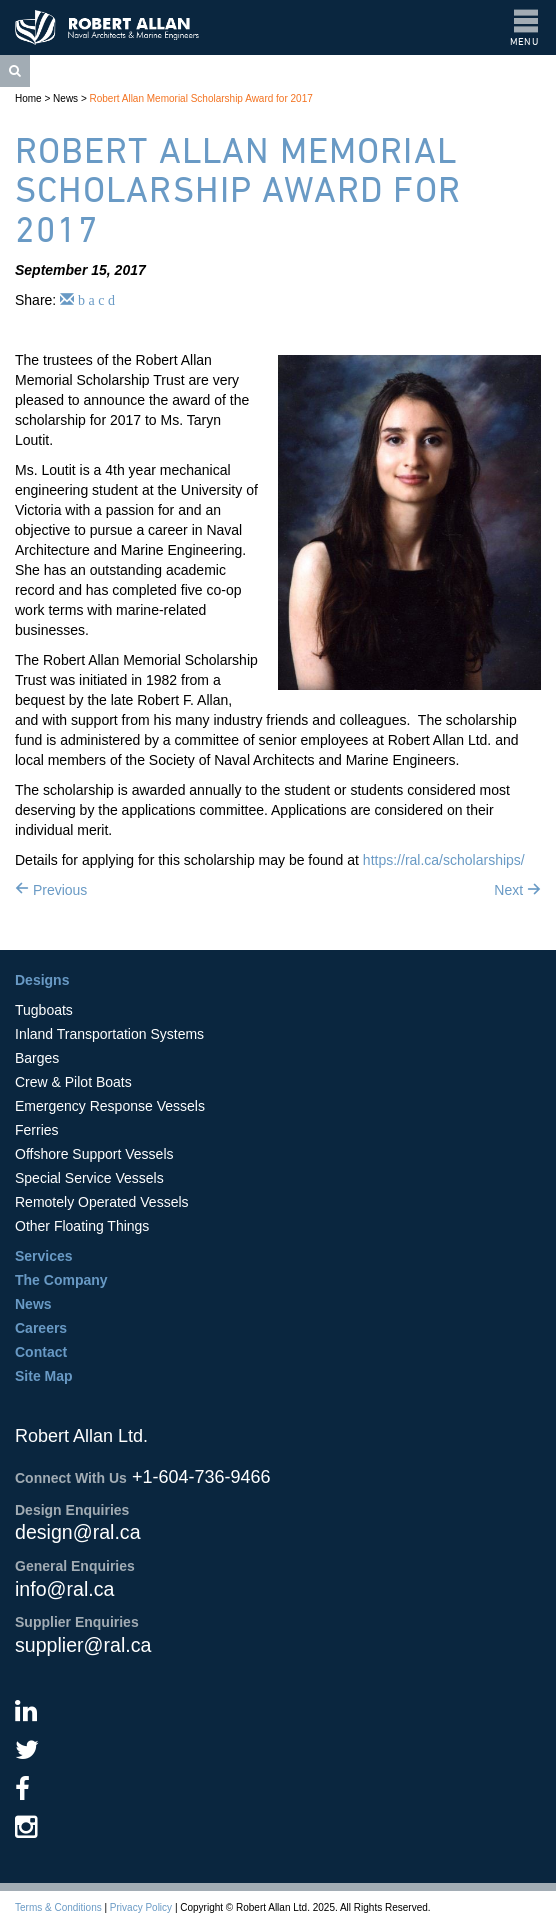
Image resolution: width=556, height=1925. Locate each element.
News (65, 98)
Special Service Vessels (89, 1178)
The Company (61, 1280)
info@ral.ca (64, 1589)
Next (517, 890)
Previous (51, 890)
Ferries (37, 1130)
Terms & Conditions (58, 1907)
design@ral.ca (78, 1532)
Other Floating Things (82, 1226)
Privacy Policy (141, 1907)
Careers (41, 1328)
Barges (37, 1058)
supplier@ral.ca (83, 1645)
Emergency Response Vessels (110, 1106)
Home (28, 98)
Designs (42, 980)
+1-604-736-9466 (201, 1477)
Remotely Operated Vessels (102, 1202)
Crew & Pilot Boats (73, 1082)
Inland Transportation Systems (109, 1034)
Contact (41, 1352)
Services (44, 1256)
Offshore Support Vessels (94, 1154)
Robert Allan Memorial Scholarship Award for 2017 (201, 98)
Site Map (44, 1376)
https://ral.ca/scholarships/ (444, 860)
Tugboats (44, 1010)
